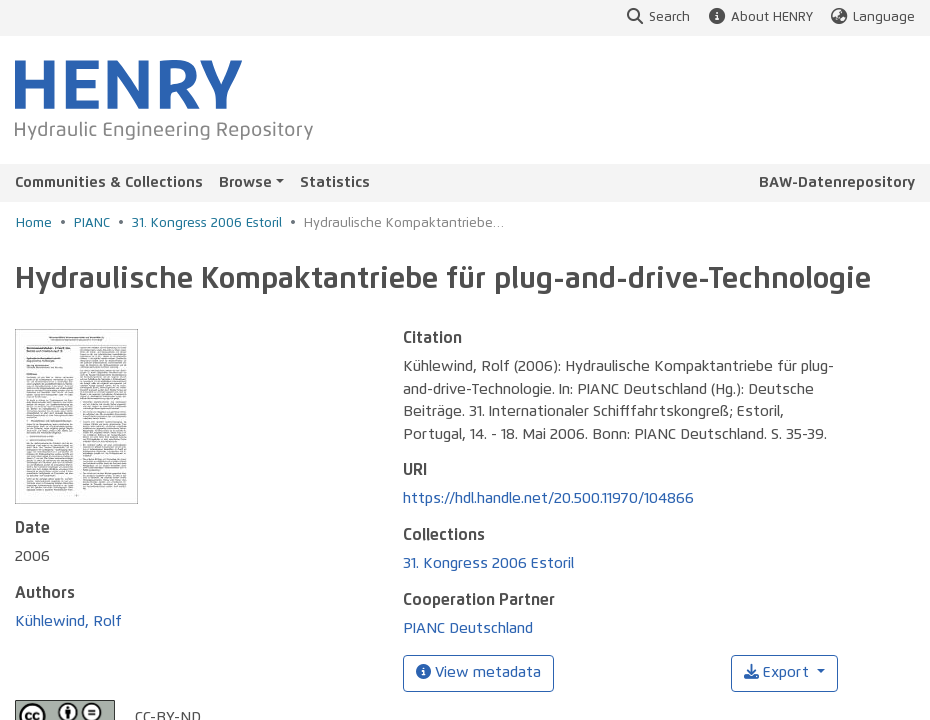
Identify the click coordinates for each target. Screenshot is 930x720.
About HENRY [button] (759, 17)
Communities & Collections (109, 182)
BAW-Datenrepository (837, 182)
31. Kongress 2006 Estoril (207, 223)
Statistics (335, 182)
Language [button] (872, 17)
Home (34, 223)
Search (657, 17)
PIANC (92, 223)
